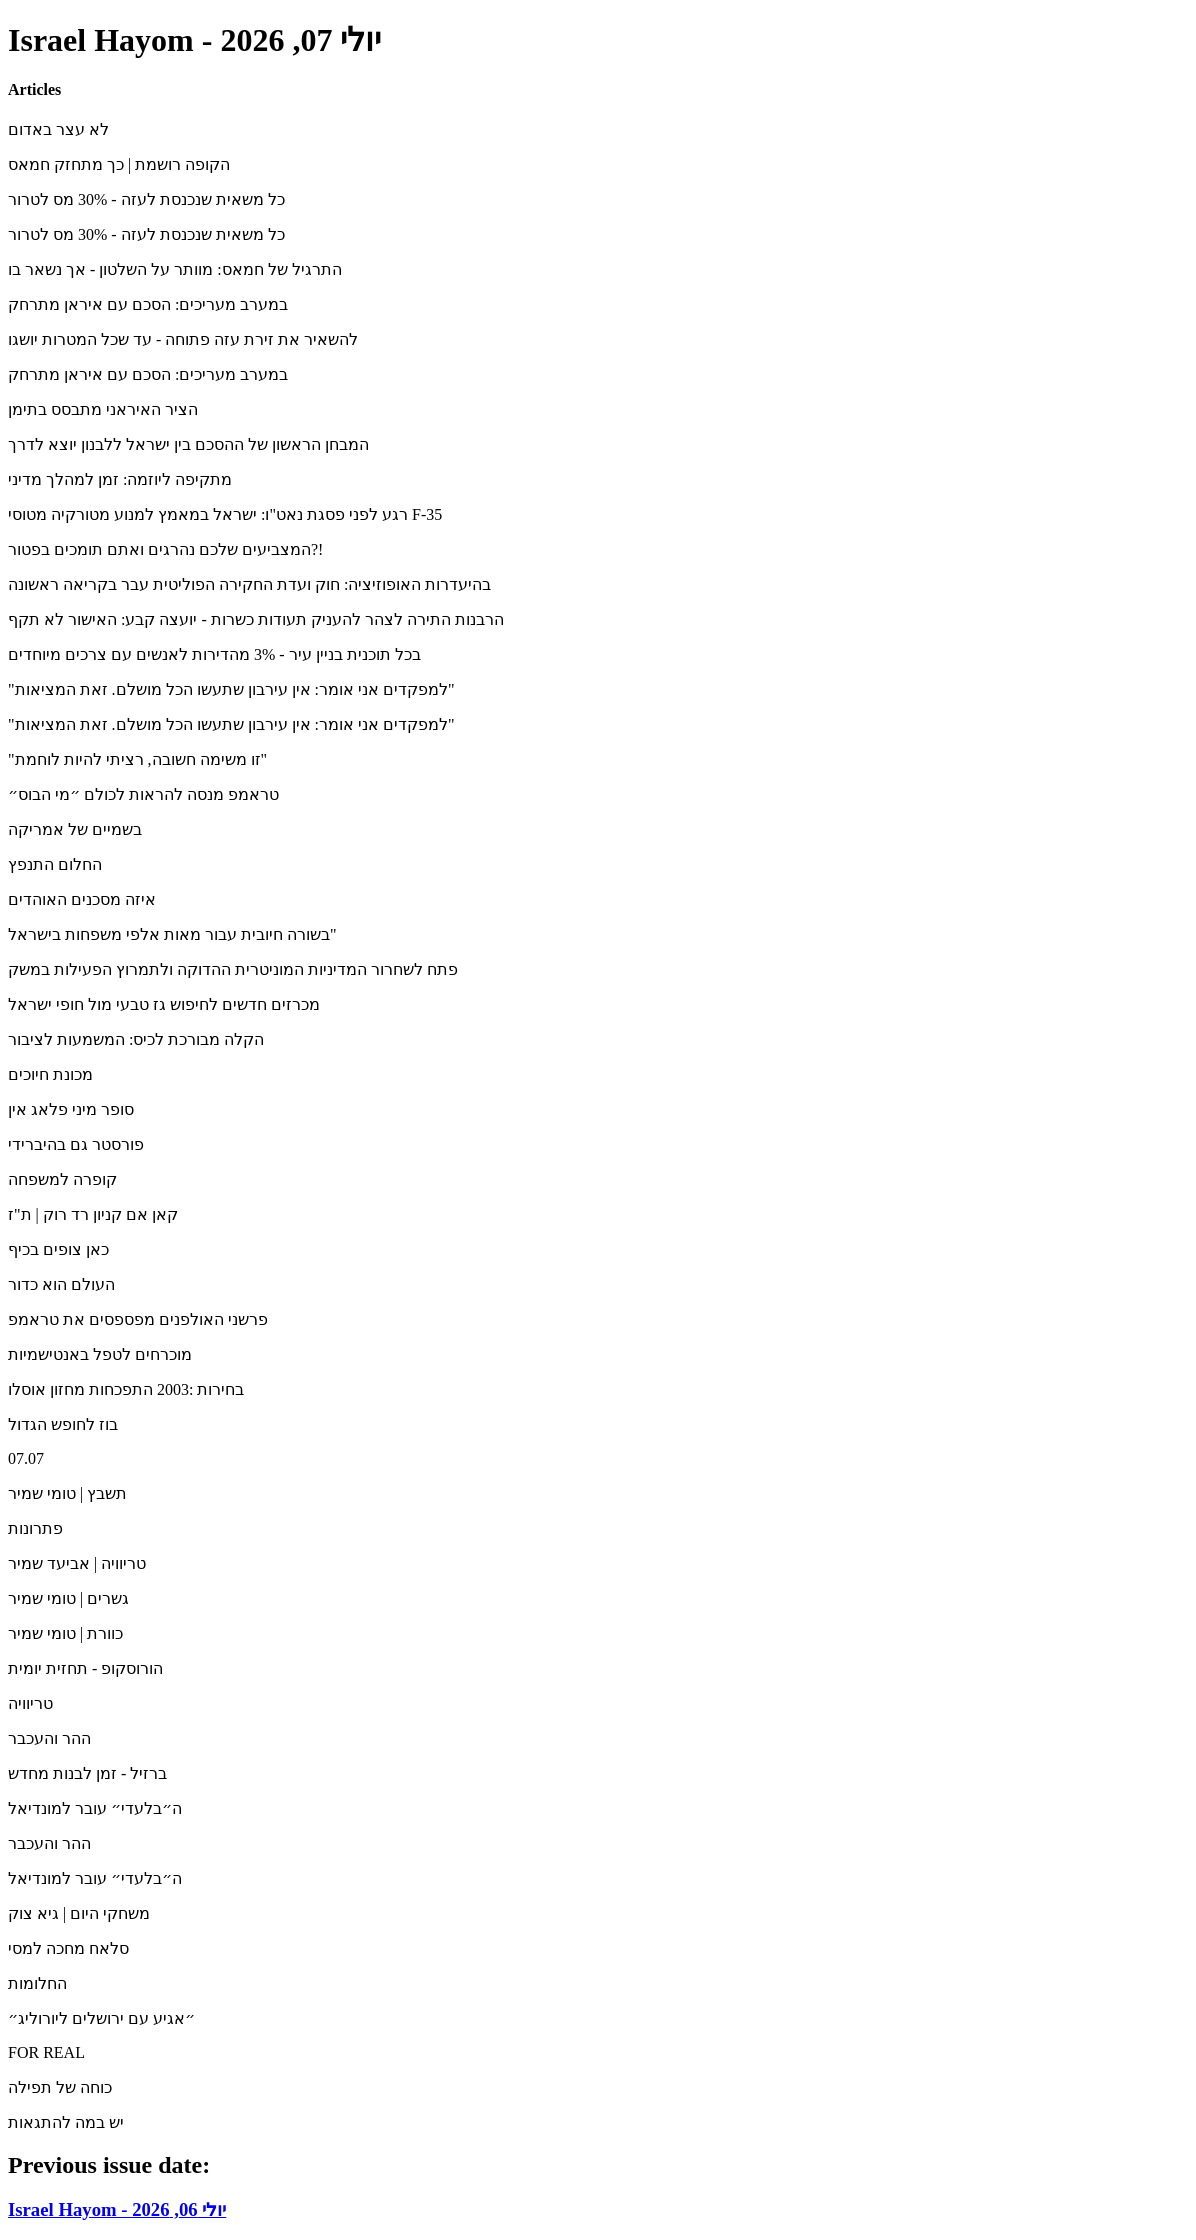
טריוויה (30, 1703)
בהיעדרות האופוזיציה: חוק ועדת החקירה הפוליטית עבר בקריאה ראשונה (249, 584)
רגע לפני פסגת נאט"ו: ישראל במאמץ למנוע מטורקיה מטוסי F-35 (225, 514)
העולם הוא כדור (61, 1284)
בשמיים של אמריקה (75, 829)
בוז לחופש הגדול (63, 1424)
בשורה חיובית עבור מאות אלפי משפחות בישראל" (172, 934)
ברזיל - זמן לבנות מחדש (87, 1773)
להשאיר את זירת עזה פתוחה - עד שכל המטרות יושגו (183, 339)
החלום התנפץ (55, 864)
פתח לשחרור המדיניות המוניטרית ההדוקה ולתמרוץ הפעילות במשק (233, 969)
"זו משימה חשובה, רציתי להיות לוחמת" (137, 759)
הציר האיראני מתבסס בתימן (103, 409)
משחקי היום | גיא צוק (79, 1913)
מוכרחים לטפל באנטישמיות (100, 1354)
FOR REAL (46, 2052)
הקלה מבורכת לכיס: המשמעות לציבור (136, 1039)
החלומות (37, 1983)
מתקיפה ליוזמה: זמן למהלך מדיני (120, 479)
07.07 (26, 1458)
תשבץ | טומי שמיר (67, 1493)
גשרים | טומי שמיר (68, 1598)
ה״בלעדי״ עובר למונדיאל (95, 1808)
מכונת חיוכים (50, 1074)
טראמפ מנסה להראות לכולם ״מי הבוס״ (143, 794)
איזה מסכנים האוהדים (82, 899)
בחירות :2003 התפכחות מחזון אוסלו (126, 1389)
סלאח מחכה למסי (68, 1948)
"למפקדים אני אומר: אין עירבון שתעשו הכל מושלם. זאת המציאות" (231, 689)
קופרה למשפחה (62, 1179)
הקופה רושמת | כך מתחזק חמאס (119, 164)
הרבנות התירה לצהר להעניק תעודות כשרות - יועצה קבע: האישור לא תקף (256, 619)
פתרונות (35, 1528)
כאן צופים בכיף (58, 1249)
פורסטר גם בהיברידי (76, 1144)
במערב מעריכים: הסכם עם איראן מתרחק (148, 304)
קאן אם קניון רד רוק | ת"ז (93, 1214)
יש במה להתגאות (66, 2122)
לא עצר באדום (58, 129)
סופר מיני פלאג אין (71, 1109)
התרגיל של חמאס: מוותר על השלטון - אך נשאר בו (175, 269)
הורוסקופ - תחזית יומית (85, 1668)
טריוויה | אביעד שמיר (77, 1563)
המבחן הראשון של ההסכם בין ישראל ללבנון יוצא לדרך (188, 444)
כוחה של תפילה (60, 2087)
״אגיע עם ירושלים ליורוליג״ (101, 2018)
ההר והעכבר (49, 1738)
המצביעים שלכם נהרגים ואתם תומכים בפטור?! (165, 549)
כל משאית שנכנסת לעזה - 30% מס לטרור (146, 199)
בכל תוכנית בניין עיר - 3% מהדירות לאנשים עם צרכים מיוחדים (214, 654)
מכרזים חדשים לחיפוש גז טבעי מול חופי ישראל (164, 1004)
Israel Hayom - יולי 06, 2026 (117, 2209)
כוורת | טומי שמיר (65, 1633)
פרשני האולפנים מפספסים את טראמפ (138, 1319)
